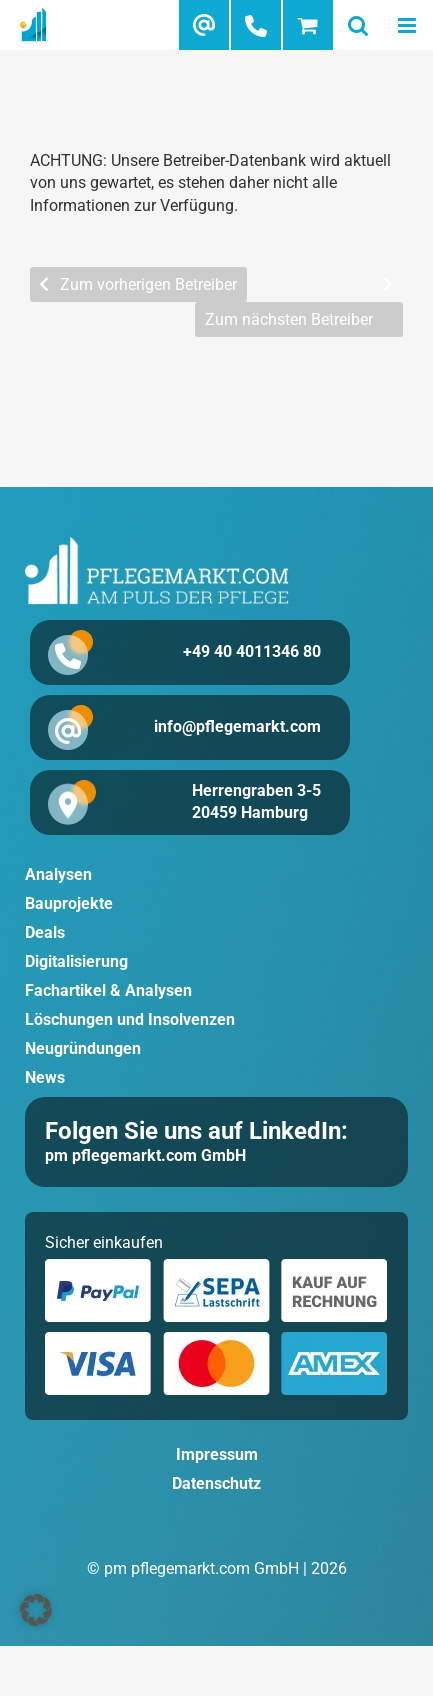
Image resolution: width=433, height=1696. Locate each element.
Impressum (217, 1454)
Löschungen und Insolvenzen (130, 1019)
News (45, 1077)
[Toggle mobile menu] (408, 25)
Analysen (58, 874)
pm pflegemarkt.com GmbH (145, 1155)
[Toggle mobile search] (358, 25)
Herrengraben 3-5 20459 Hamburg (256, 801)
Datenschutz (216, 1483)
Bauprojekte (69, 903)
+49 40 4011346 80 (252, 651)
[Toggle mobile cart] (308, 25)
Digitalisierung (76, 961)
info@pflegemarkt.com (237, 726)
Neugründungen (83, 1048)
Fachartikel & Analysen (108, 990)
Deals (45, 932)
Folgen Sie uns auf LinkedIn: (196, 1131)
